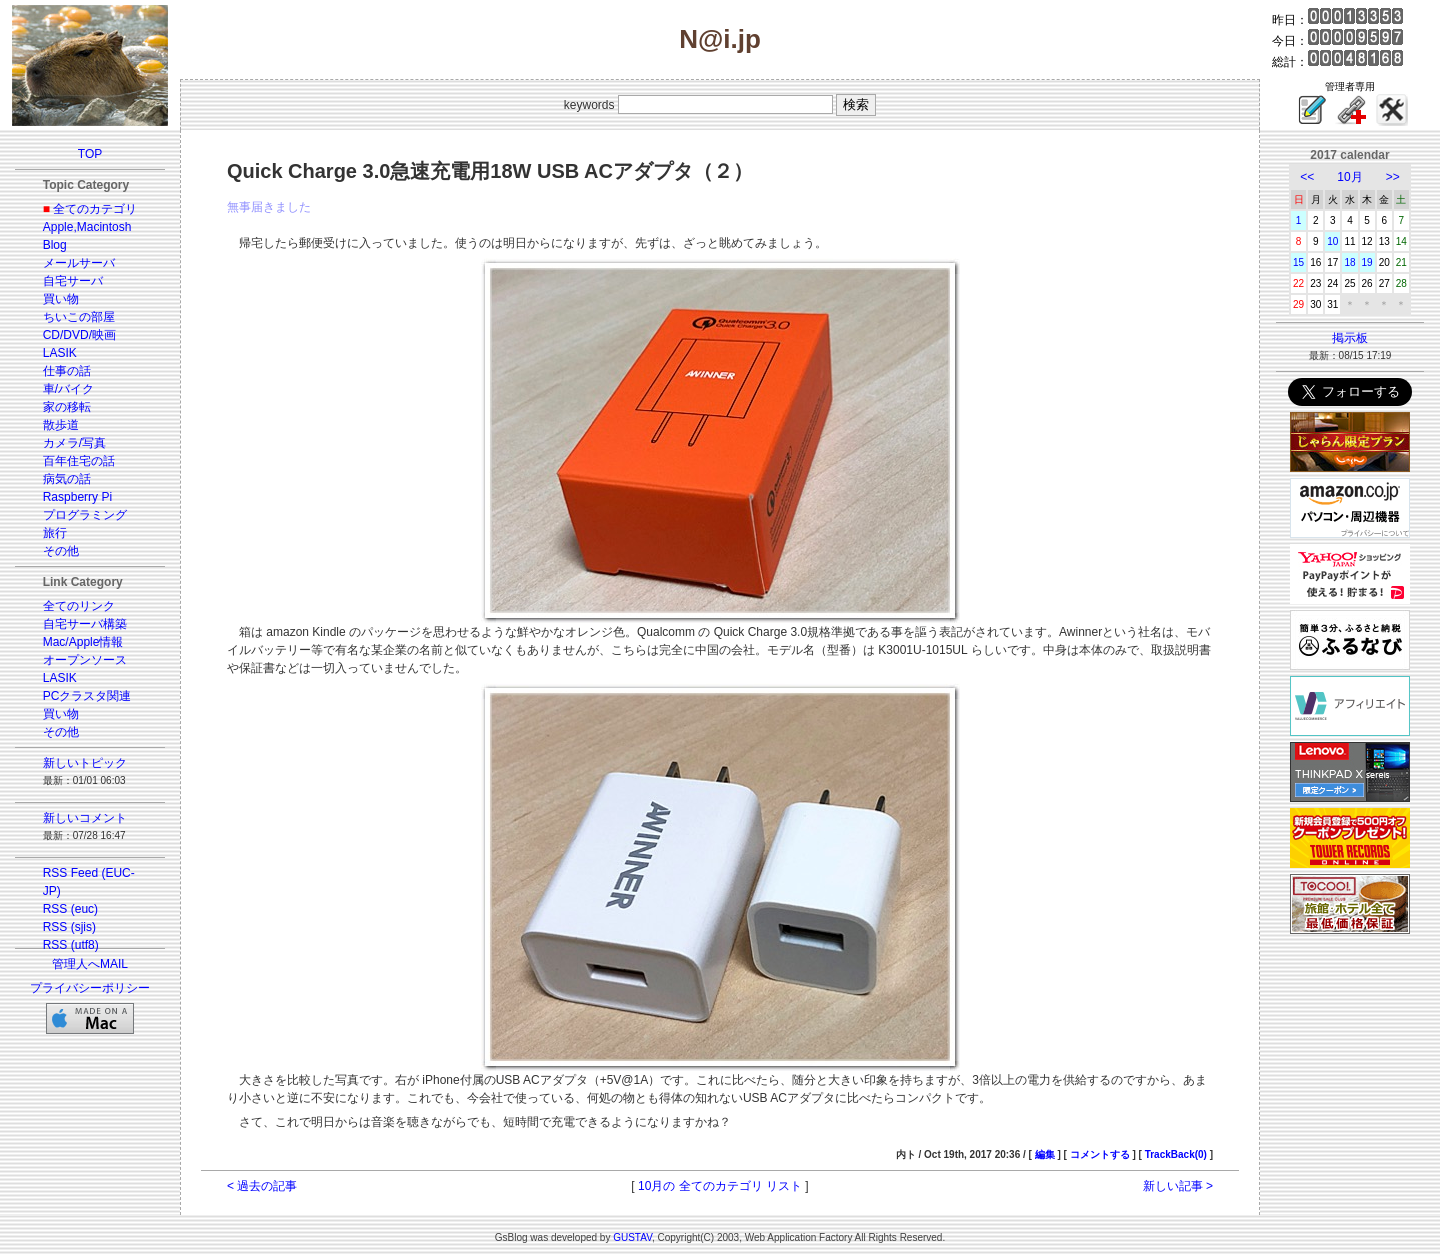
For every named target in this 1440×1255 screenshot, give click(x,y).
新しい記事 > (1178, 1186)
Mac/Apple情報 (83, 642)
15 (1298, 262)
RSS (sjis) (69, 927)
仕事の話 (67, 371)
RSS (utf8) (71, 945)
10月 (1349, 177)
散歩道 (61, 425)
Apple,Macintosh (87, 227)
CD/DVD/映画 (79, 335)
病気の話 (67, 479)
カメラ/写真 (74, 443)
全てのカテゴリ (95, 209)
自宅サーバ (73, 281)
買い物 (61, 299)
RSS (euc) (70, 909)
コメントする (1100, 1154)
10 (1332, 241)
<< (1307, 177)
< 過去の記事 (262, 1186)
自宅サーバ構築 (85, 624)
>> (1393, 177)
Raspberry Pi (77, 497)
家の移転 (67, 407)
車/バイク (68, 389)
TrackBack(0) (1176, 1154)
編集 (1045, 1154)
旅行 (55, 533)
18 (1349, 262)
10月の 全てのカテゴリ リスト (720, 1186)
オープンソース (85, 660)
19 (1367, 262)
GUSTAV (632, 1237)
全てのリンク (79, 606)
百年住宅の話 (79, 461)
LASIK (60, 353)
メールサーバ (79, 263)
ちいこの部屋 (79, 317)
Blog (55, 245)
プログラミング (85, 515)
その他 (61, 551)
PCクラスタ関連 (87, 696)
